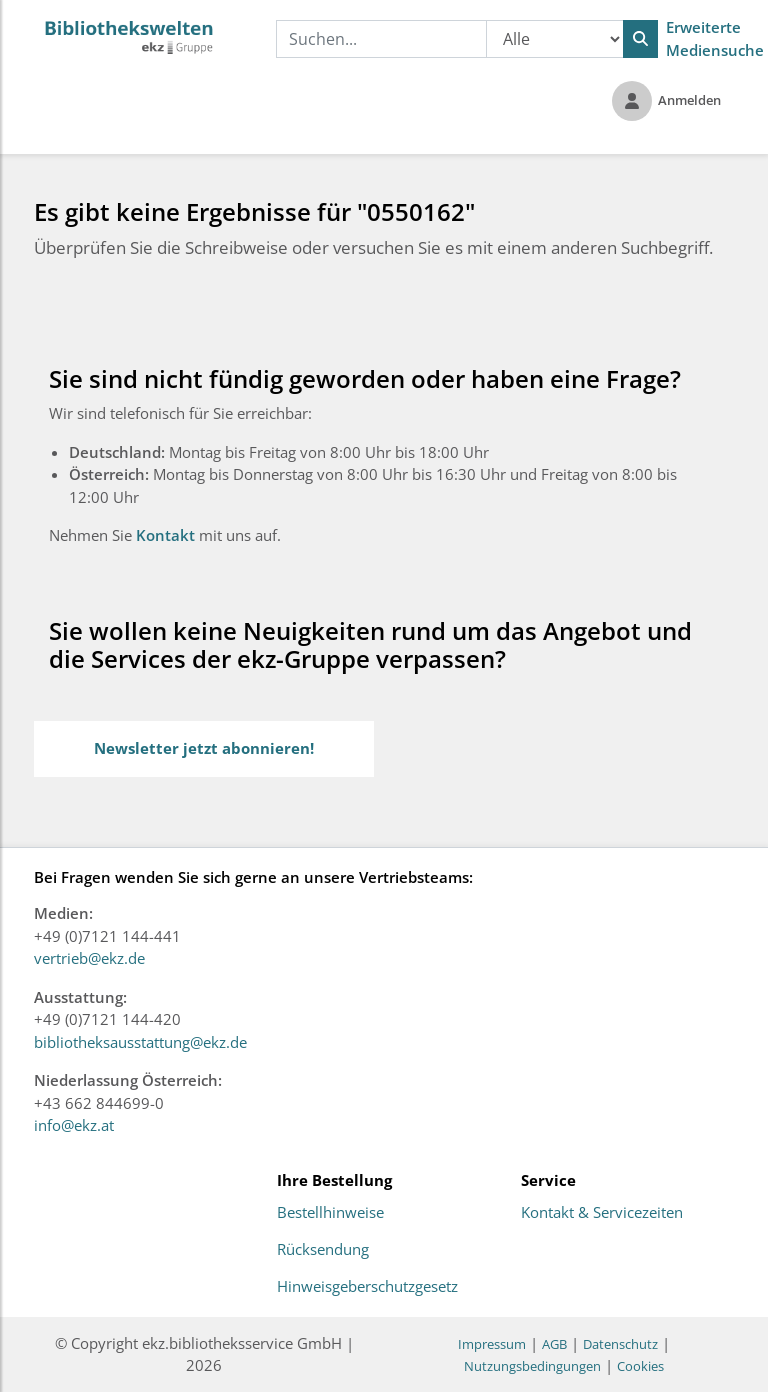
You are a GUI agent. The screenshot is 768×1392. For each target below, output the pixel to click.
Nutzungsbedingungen (532, 1366)
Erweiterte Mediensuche (715, 38)
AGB (554, 1344)
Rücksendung (323, 1250)
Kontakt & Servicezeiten (602, 1213)
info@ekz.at (74, 1125)
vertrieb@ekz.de (89, 958)
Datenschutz (620, 1344)
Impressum (492, 1344)
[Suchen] (640, 39)
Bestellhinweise (330, 1213)
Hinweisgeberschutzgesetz (367, 1287)
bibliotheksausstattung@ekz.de (140, 1042)
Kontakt (167, 535)
